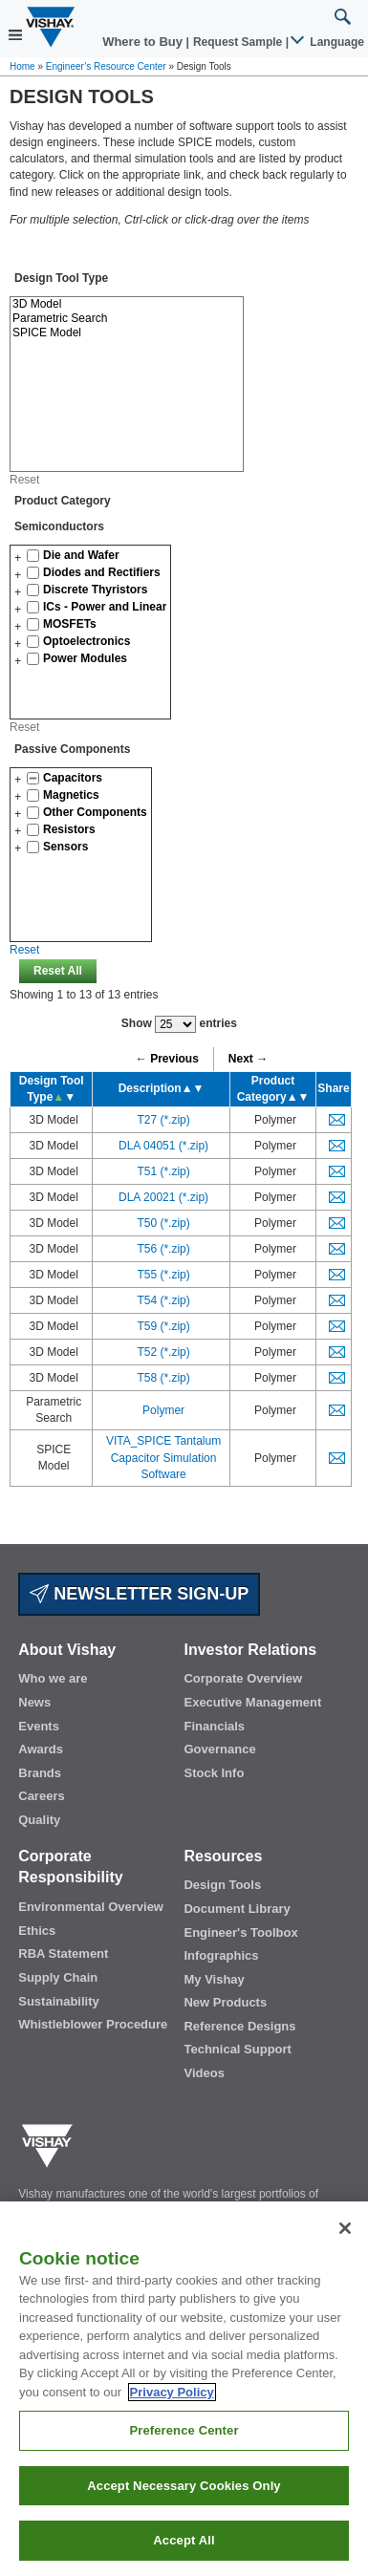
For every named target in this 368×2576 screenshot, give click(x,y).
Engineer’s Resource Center (106, 66)
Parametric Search (127, 318)
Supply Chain (57, 1977)
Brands (39, 1773)
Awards (40, 1749)
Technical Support (237, 2049)
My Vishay (214, 1979)
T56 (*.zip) (163, 1249)
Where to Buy (143, 41)
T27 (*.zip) (163, 1120)
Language (328, 42)
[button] (17, 558)
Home (22, 66)
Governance (219, 1749)
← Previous (167, 1058)
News (34, 1702)
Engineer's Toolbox (240, 1932)
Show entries (179, 1024)
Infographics (221, 1955)
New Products (225, 2002)
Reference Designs (239, 2026)
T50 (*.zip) (163, 1223)
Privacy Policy (172, 2413)
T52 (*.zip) (163, 1352)
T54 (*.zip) (163, 1300)
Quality (39, 1820)
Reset (24, 479)
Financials (214, 1726)
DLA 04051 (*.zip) (163, 1145)
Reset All (57, 970)
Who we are (52, 1678)
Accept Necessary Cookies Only (183, 2508)
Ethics (36, 1930)
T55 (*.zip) (163, 1274)
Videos (204, 2073)
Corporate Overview (243, 1678)
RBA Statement (63, 1953)
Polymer (163, 1410)
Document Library (237, 1908)
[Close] (345, 2249)
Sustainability (58, 2001)
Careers (41, 1796)
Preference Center (183, 2452)
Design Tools (222, 1885)
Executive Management (252, 1702)
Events (38, 1726)
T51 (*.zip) (163, 1171)
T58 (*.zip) (163, 1378)
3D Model (127, 304)
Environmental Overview (90, 1907)
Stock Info (214, 1773)
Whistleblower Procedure (92, 2024)
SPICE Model (127, 333)
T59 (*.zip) (163, 1326)
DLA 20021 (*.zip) (163, 1197)
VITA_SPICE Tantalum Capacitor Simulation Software (163, 1457)
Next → (248, 1058)
